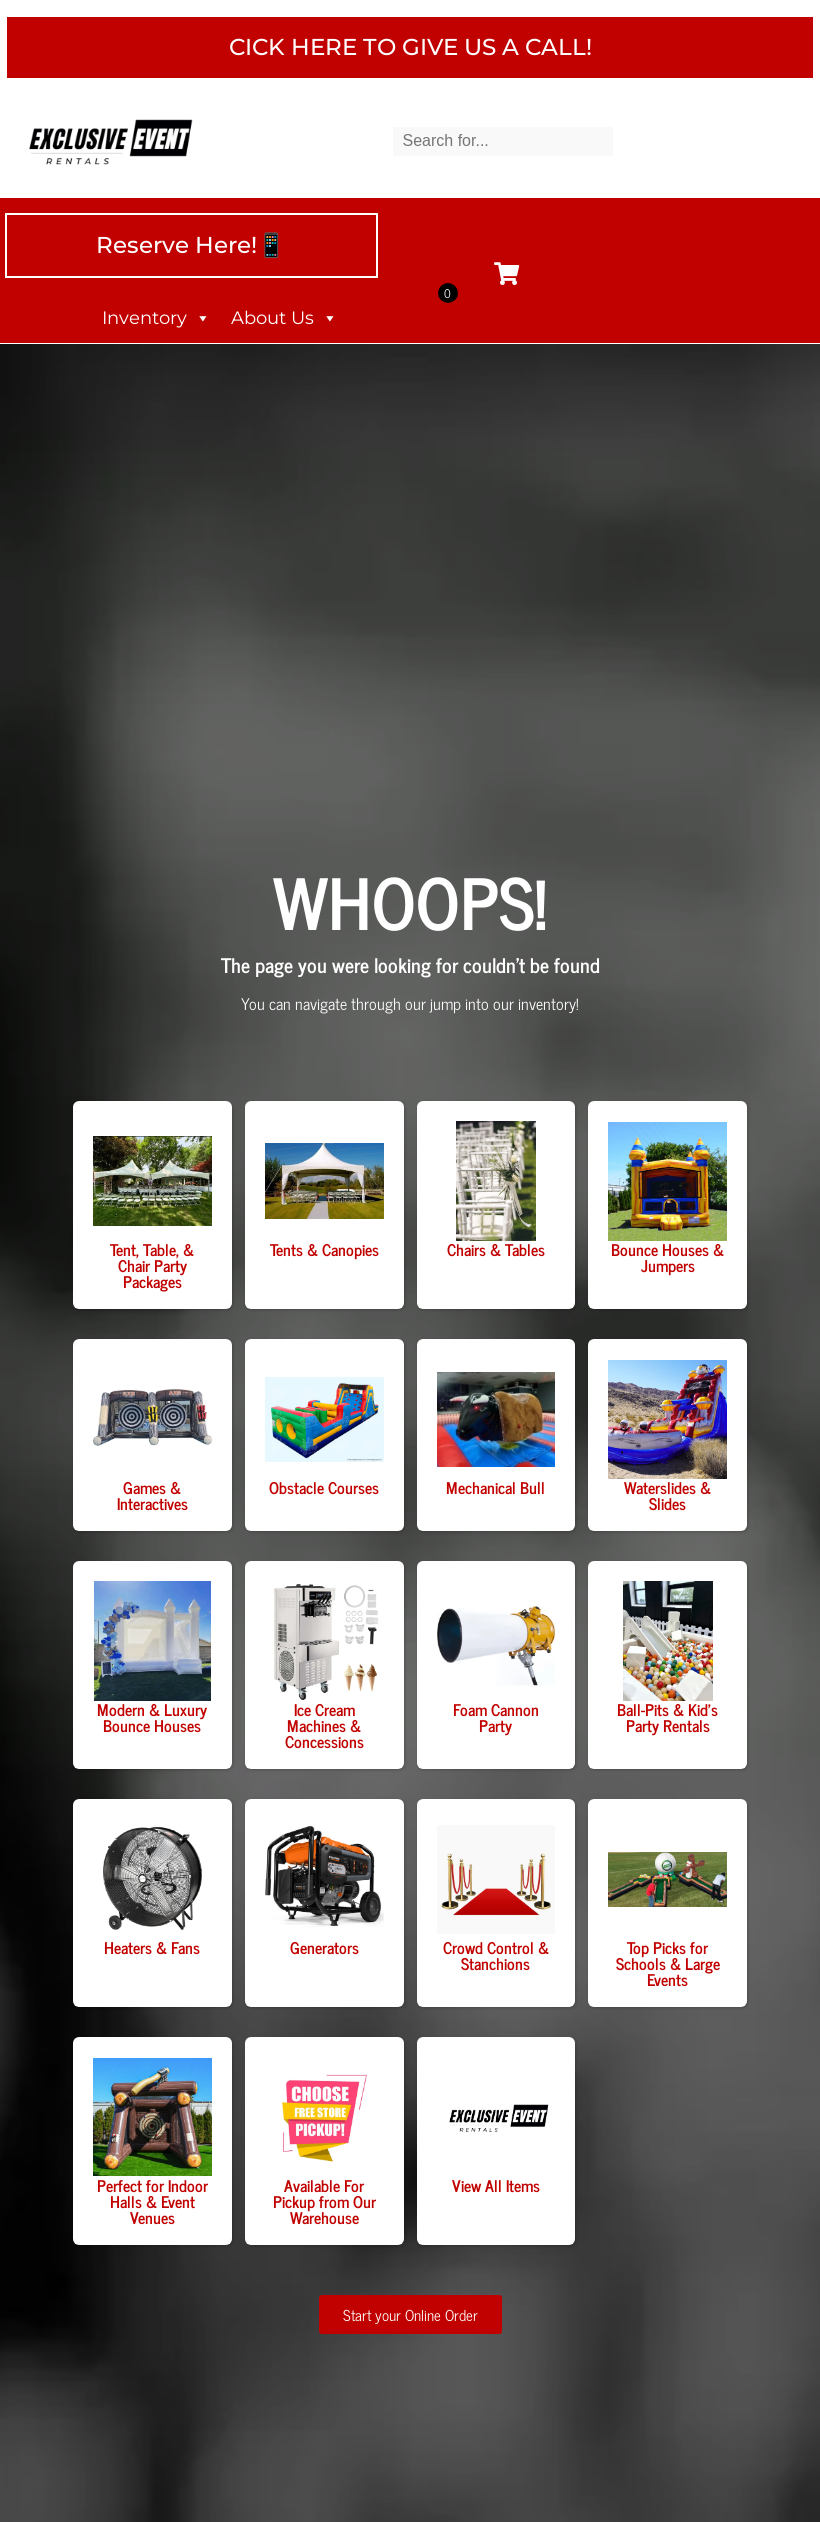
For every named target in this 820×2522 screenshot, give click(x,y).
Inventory (156, 326)
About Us (284, 326)
